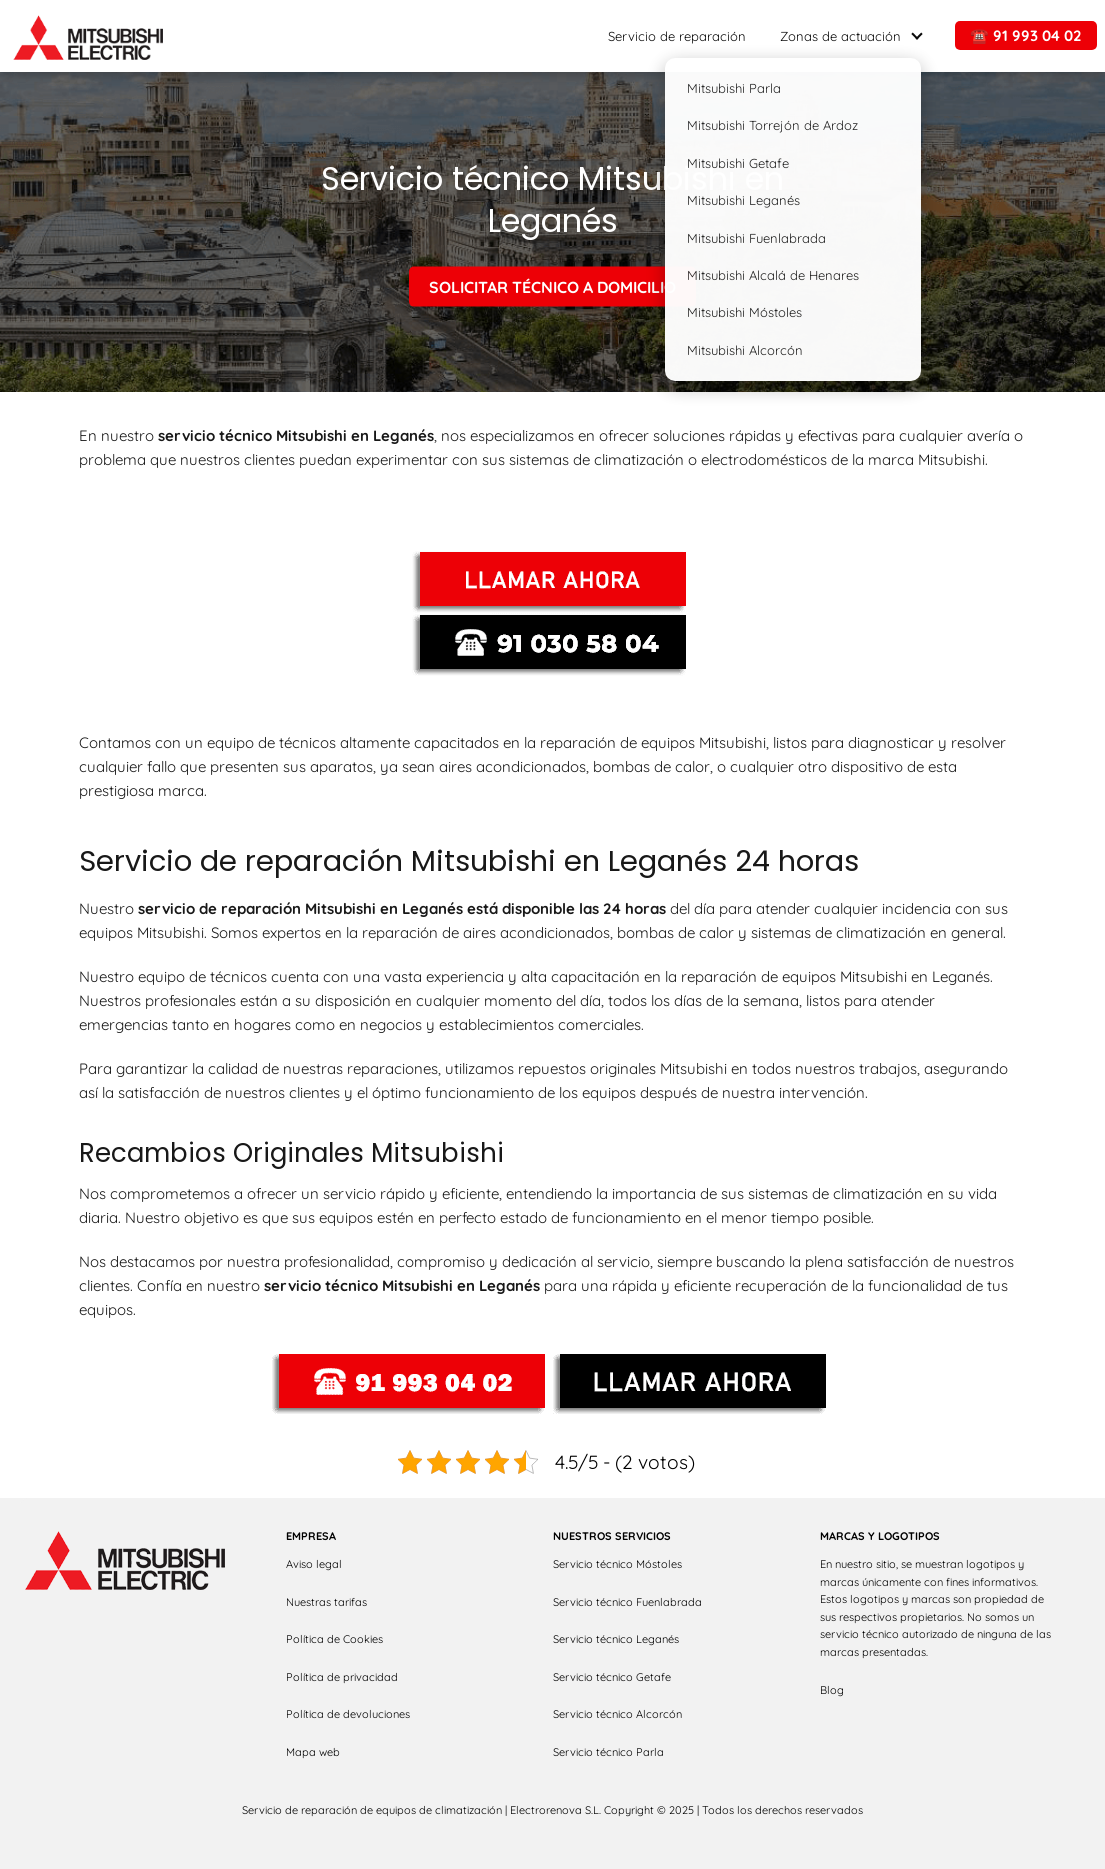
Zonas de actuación (840, 36)
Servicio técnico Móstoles (617, 1564)
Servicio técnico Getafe (612, 1677)
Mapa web (313, 1752)
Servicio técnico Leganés (616, 1639)
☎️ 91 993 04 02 (1026, 35)
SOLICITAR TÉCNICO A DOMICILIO (552, 286)
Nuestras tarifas (326, 1602)
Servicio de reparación (677, 36)
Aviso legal (314, 1564)
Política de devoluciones (348, 1714)
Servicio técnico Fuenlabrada (627, 1602)
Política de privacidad (342, 1677)
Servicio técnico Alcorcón (617, 1714)
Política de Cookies (334, 1639)
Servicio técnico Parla (608, 1752)
